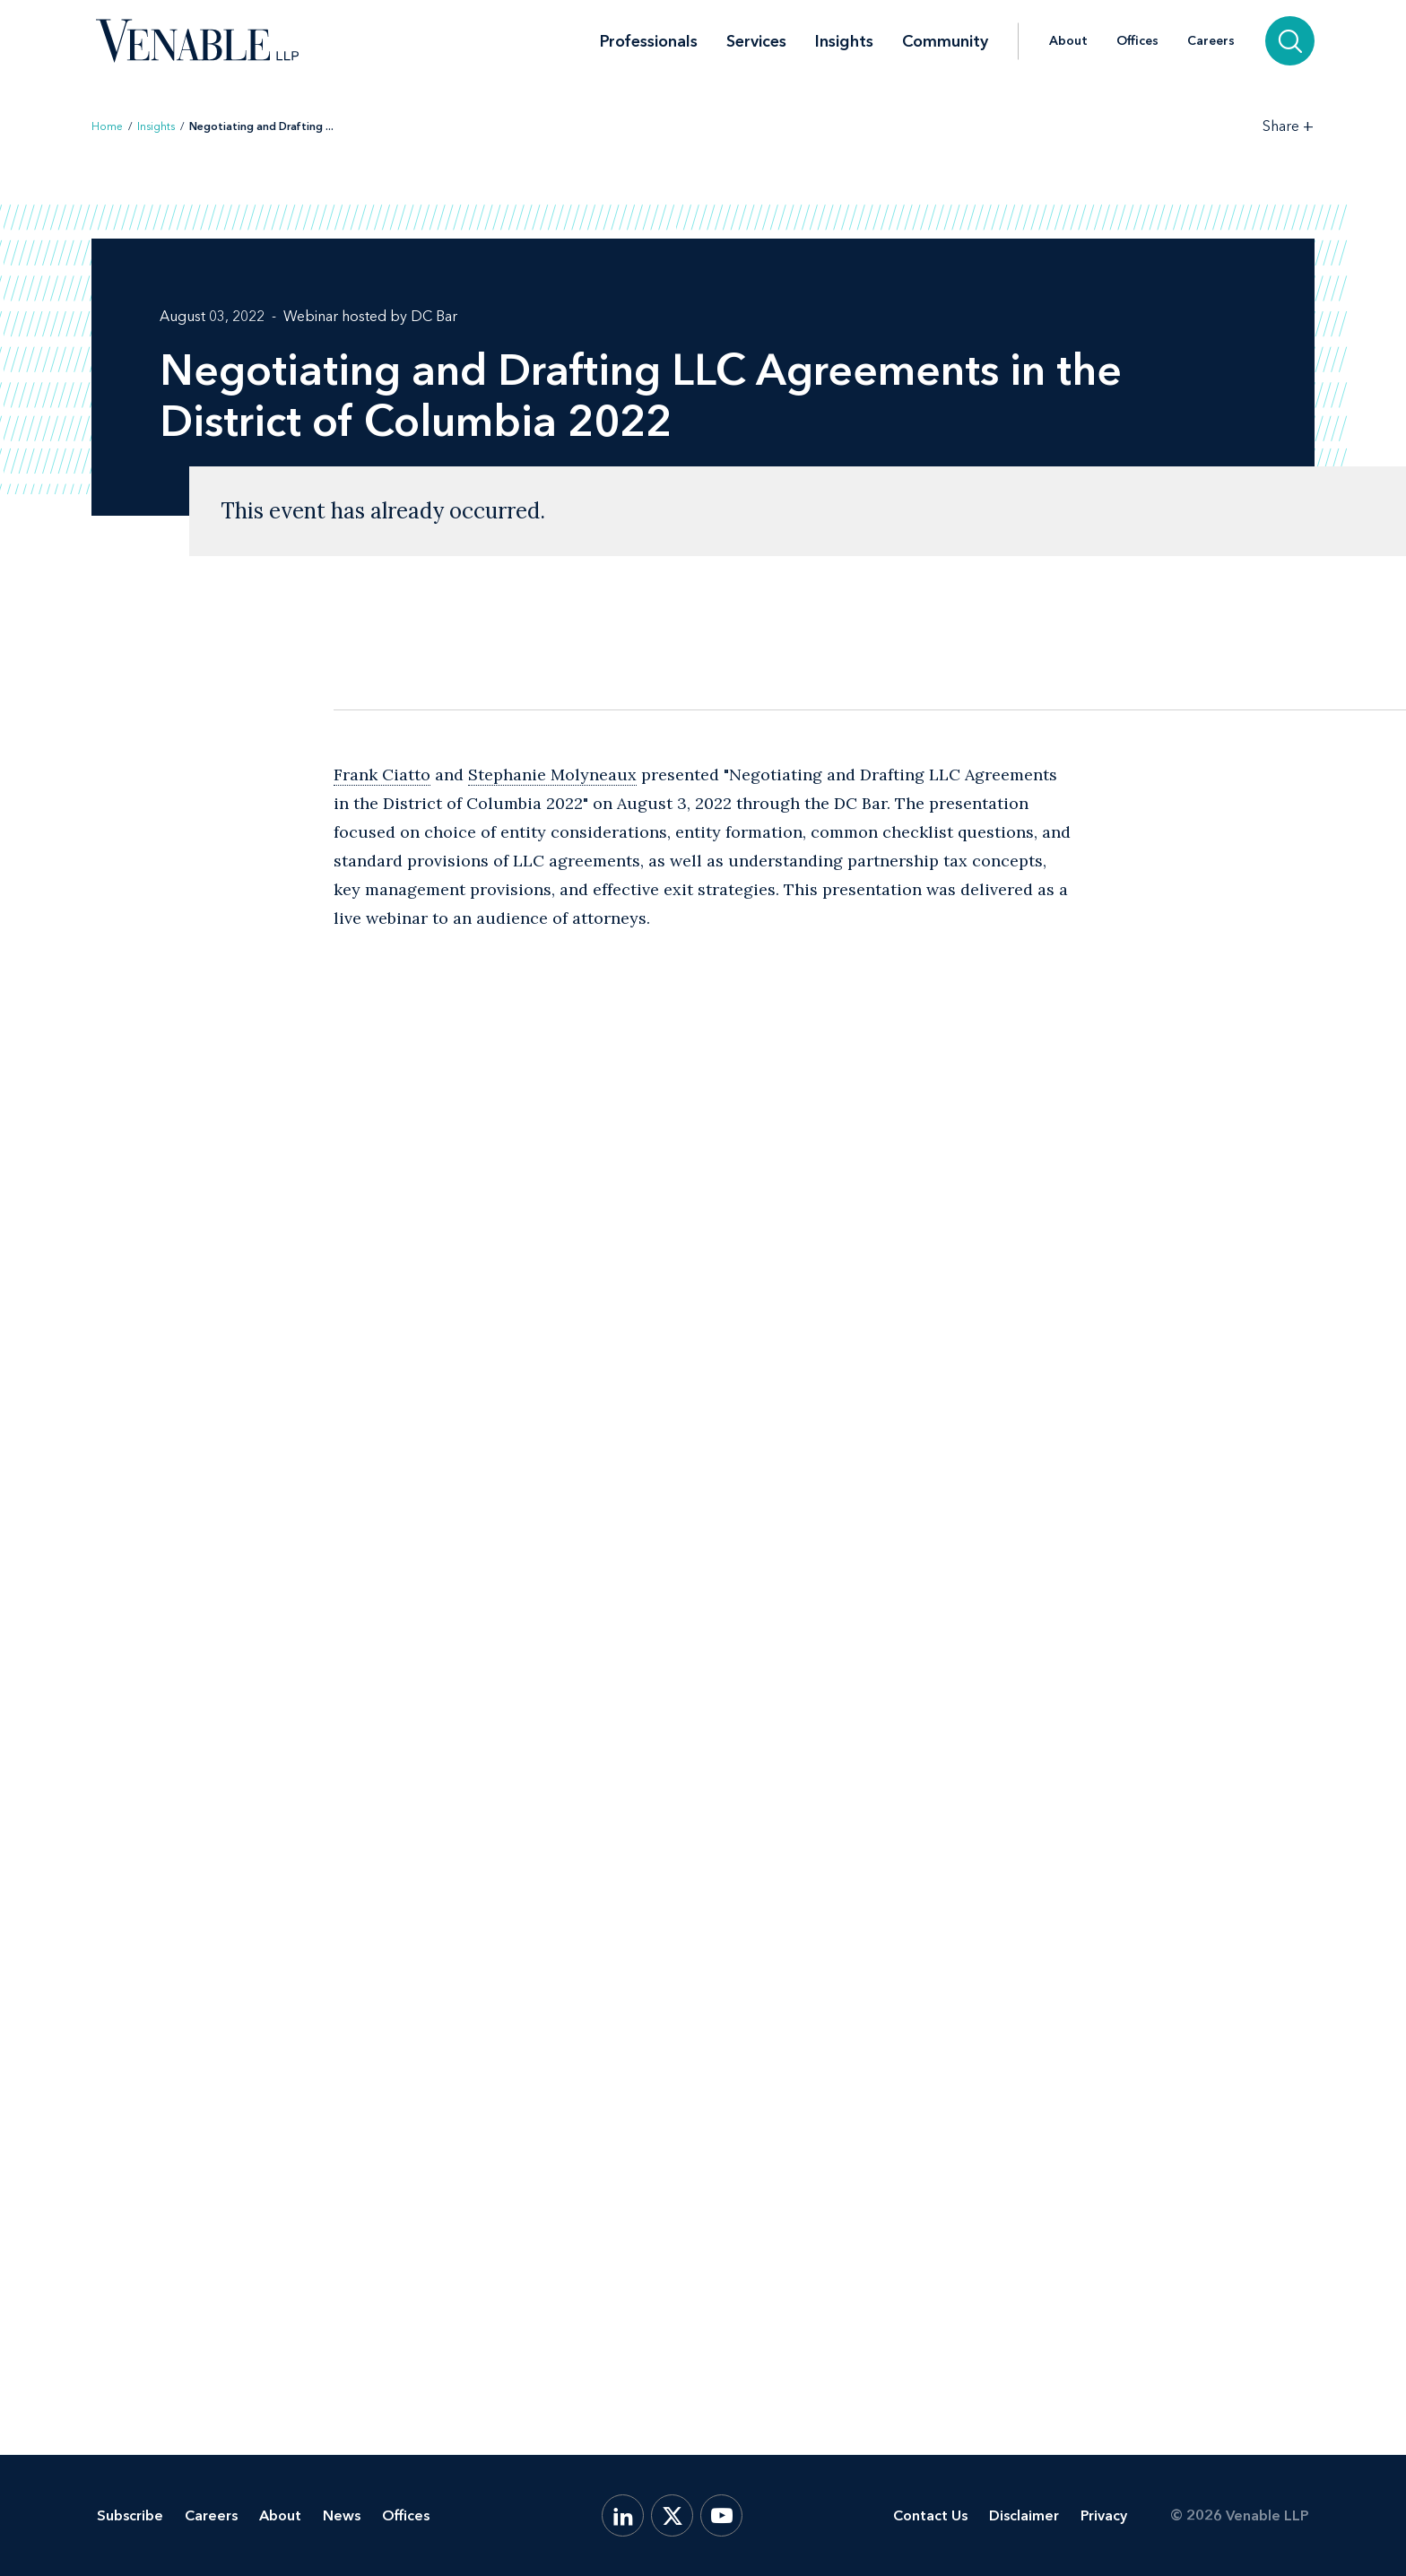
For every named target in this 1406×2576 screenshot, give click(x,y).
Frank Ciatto (382, 774)
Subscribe (130, 2515)
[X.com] (672, 2515)
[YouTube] (721, 2515)
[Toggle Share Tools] (1288, 126)
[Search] (1290, 40)
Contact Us (930, 2515)
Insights (844, 41)
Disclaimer (1024, 2515)
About (1068, 41)
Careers (1211, 41)
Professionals (649, 41)
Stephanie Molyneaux (552, 774)
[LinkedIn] (623, 2515)
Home (107, 126)
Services (756, 41)
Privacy (1104, 2515)
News (341, 2515)
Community (945, 41)
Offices (1137, 41)
